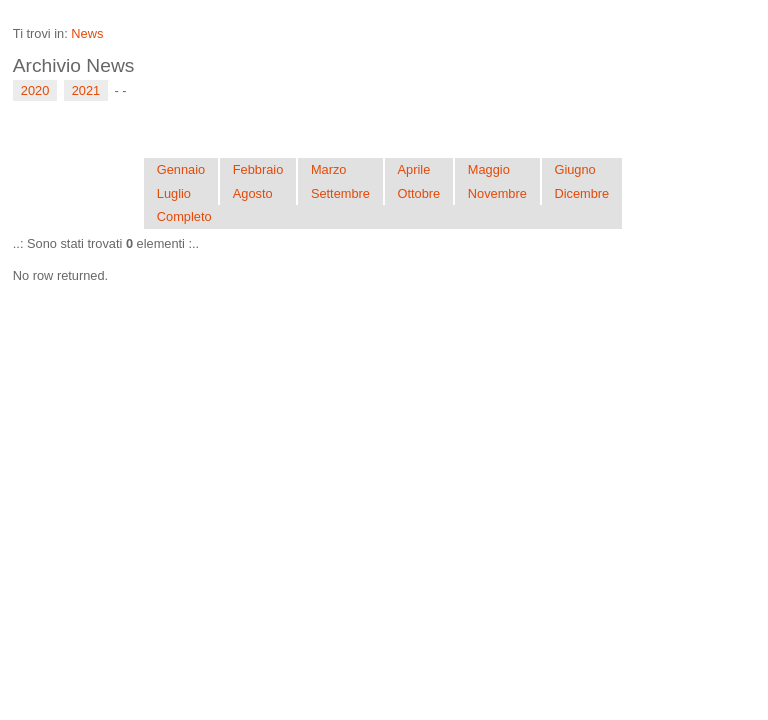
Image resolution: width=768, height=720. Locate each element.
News (87, 33)
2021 (86, 90)
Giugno (574, 169)
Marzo (329, 169)
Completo (184, 216)
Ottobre (419, 193)
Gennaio (181, 169)
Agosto (253, 193)
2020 (35, 90)
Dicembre (581, 193)
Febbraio (258, 169)
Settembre (340, 193)
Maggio (489, 169)
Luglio (174, 193)
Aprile (414, 169)
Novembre (497, 193)
